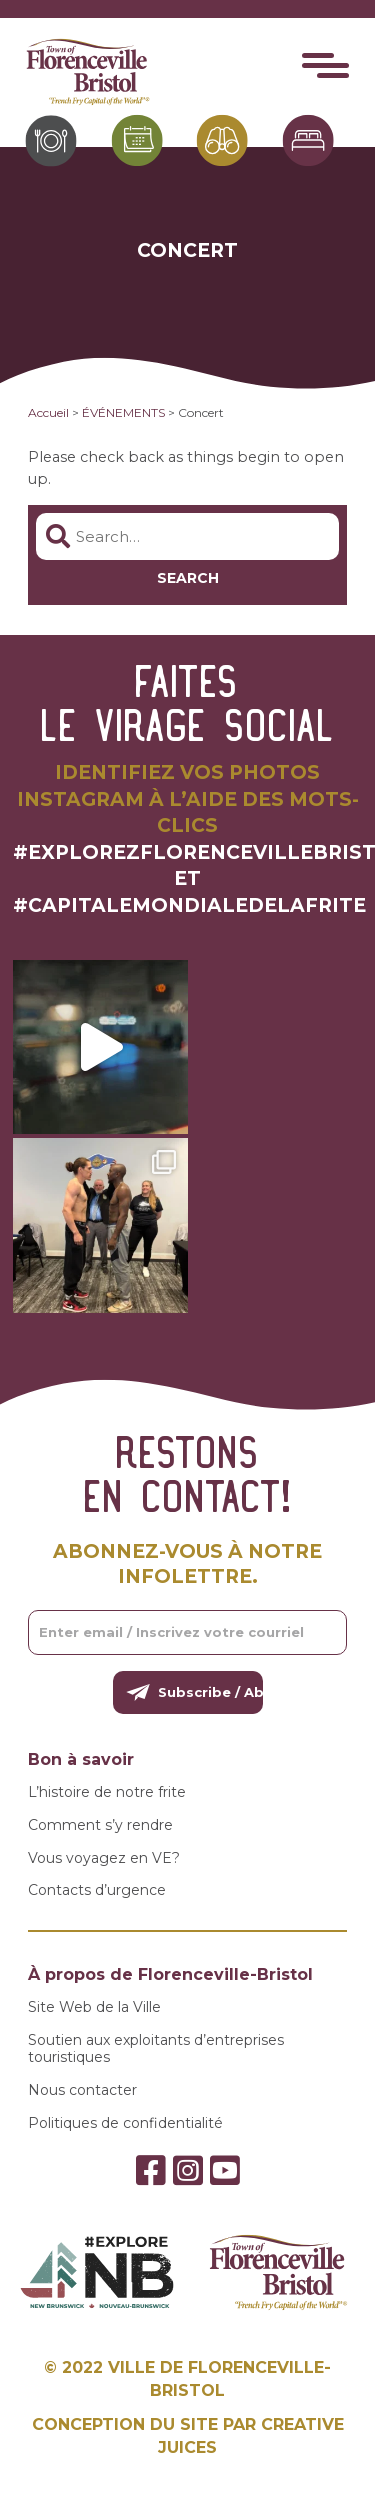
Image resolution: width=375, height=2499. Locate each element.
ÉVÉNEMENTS (123, 412)
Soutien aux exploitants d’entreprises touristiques (156, 2049)
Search (188, 578)
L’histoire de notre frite (107, 1792)
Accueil (48, 412)
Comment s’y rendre (100, 1825)
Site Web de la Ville (94, 2007)
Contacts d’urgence (97, 1890)
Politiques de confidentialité (125, 2123)
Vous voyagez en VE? (104, 1858)
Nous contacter (82, 2090)
